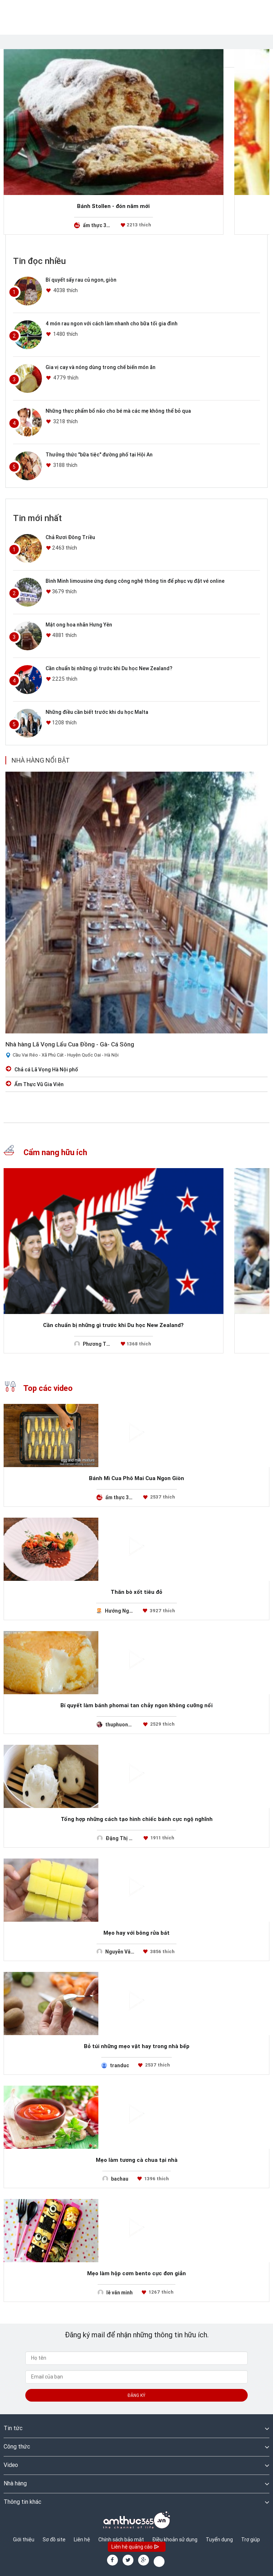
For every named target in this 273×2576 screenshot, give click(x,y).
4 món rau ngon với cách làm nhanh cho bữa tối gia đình (112, 323)
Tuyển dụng (219, 2539)
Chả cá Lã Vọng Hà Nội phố (46, 1069)
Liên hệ (82, 2539)
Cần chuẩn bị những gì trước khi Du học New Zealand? (109, 668)
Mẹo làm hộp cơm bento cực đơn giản (136, 2273)
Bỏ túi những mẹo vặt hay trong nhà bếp (136, 2046)
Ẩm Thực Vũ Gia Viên (39, 1084)
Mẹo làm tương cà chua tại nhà (137, 2160)
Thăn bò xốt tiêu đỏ (136, 1592)
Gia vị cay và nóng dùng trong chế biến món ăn (100, 367)
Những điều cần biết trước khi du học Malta (97, 712)
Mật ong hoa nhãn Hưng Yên (79, 624)
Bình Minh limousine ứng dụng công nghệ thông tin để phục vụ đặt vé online (135, 581)
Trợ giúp (250, 2539)
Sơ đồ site (54, 2539)
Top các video (38, 1388)
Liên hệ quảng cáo (135, 2547)
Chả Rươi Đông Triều (70, 537)
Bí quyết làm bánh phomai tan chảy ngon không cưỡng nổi (136, 1705)
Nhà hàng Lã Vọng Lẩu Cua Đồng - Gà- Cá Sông (69, 1044)
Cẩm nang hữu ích (45, 1152)
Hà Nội (111, 1055)
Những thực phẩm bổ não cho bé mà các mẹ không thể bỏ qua (118, 411)
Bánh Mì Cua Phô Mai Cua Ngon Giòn (136, 1478)
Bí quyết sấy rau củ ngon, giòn (81, 280)
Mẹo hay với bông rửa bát (136, 1933)
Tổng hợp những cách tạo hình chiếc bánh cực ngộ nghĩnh (137, 1819)
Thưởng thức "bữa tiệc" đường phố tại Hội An (99, 454)
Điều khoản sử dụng (174, 2539)
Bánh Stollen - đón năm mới (113, 206)
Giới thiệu (23, 2539)
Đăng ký (136, 2395)
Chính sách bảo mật (121, 2539)
